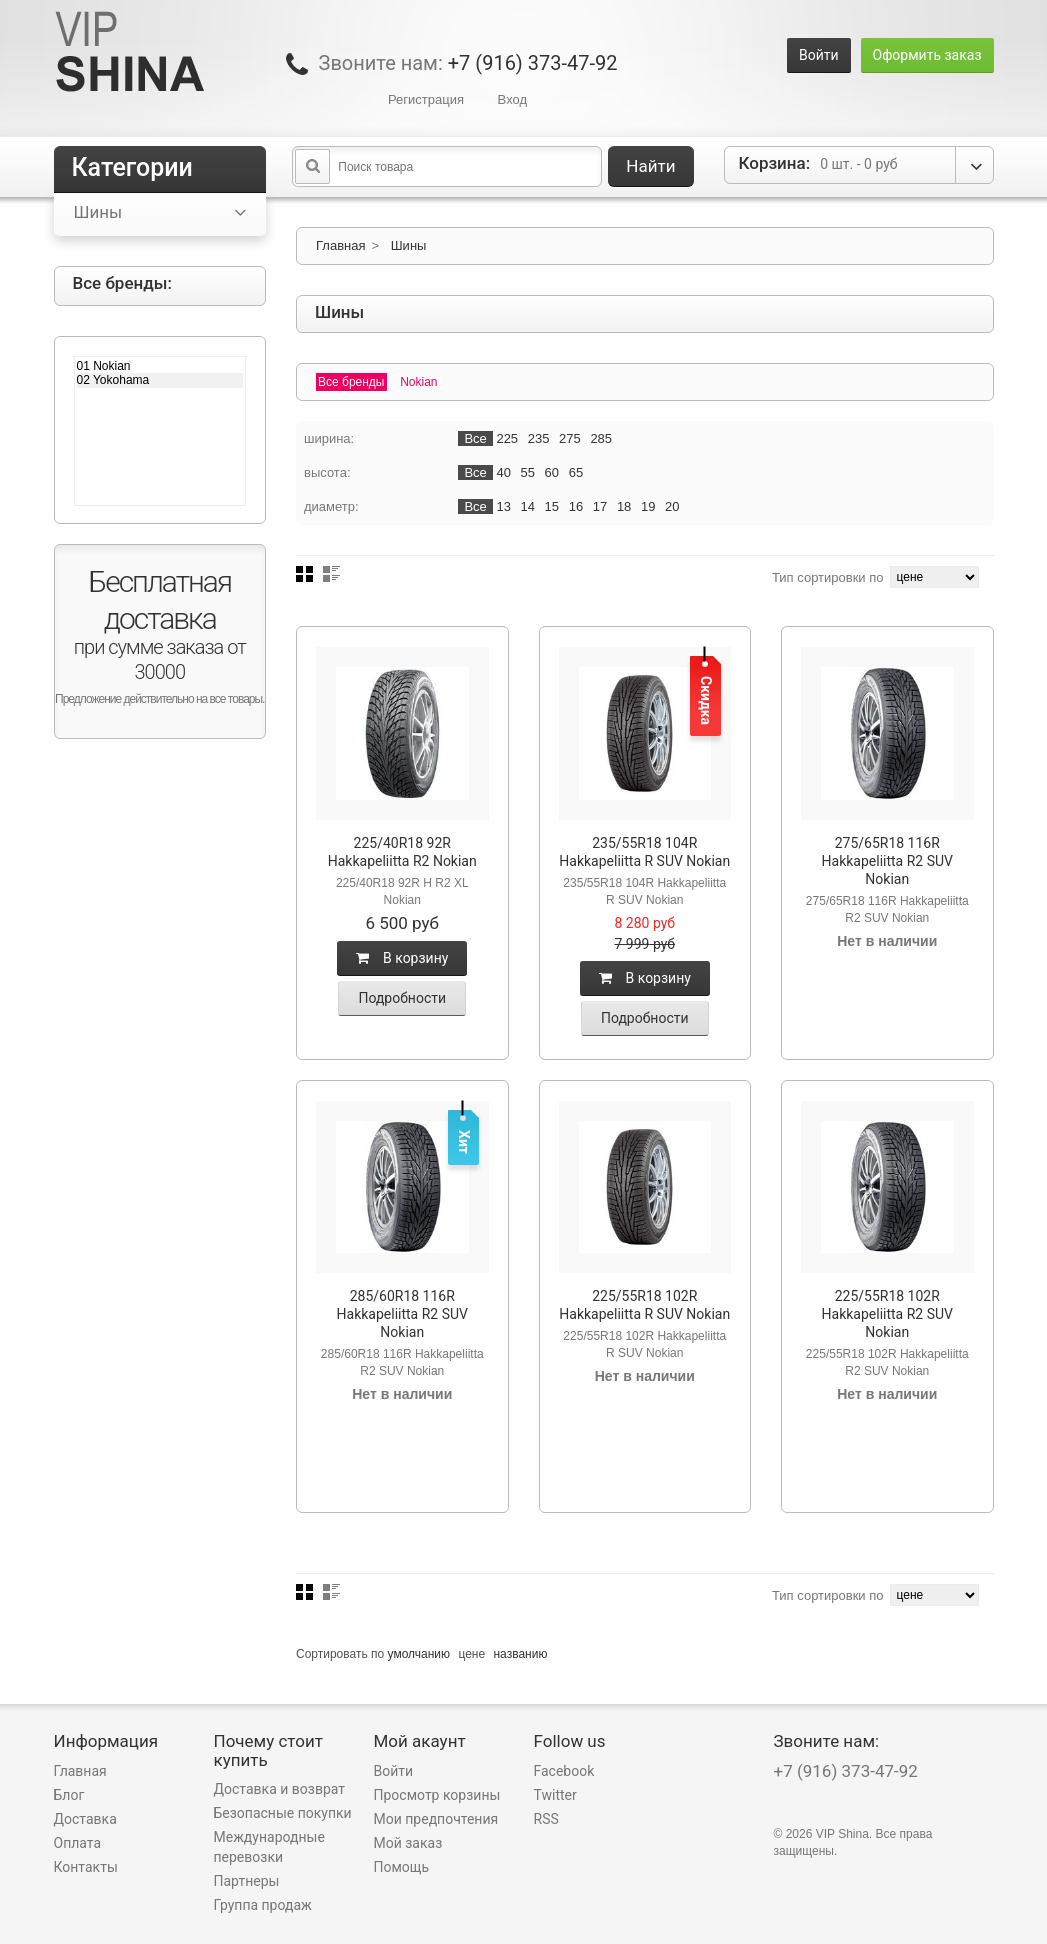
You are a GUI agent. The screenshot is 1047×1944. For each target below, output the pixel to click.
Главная (340, 245)
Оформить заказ (927, 55)
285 (601, 438)
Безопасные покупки (283, 1813)
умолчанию (419, 1654)
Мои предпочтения (436, 1819)
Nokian (418, 382)
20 (672, 506)
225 (507, 438)
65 (576, 472)
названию (520, 1654)
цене (471, 1654)
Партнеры (247, 1881)
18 (624, 506)
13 (503, 506)
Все (475, 438)
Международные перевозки (269, 1847)
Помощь (402, 1867)
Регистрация (426, 99)
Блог (69, 1795)
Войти (819, 55)
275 (570, 438)
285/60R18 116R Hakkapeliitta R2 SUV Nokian (402, 1314)
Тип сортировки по (828, 577)
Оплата (78, 1843)
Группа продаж (263, 1905)
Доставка (85, 1819)
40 (503, 472)
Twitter (555, 1795)
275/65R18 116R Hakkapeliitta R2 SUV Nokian (887, 861)
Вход (512, 99)
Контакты (86, 1867)
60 (552, 472)
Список (331, 574)
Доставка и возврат (280, 1789)
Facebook (564, 1771)
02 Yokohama (160, 380)
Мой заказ (408, 1843)
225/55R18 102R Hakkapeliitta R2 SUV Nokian (887, 1314)
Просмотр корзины (437, 1795)
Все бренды (351, 382)
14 (528, 506)
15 (552, 506)
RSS (546, 1819)
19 (648, 506)
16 (576, 506)
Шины (409, 245)
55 (528, 472)
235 (539, 438)
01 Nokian (160, 366)
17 (600, 506)
